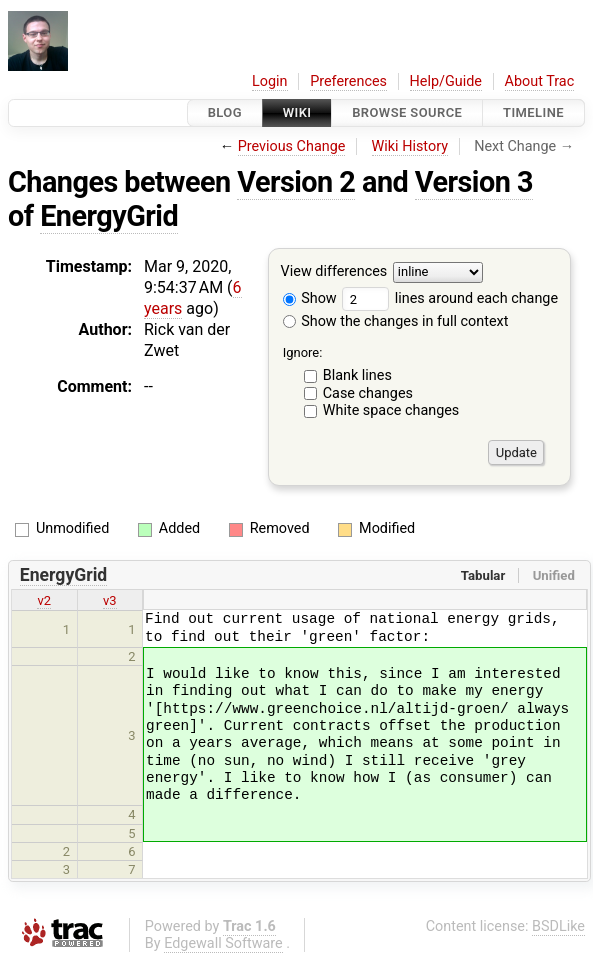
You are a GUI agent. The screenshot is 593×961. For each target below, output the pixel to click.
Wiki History (410, 146)
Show (310, 298)
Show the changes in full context (396, 321)
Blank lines (357, 375)
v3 (110, 600)
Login (270, 81)
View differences (334, 272)
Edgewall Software (223, 943)
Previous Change (292, 146)
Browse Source (407, 112)
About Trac (540, 81)
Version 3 (474, 182)
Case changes (368, 393)
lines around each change (450, 298)
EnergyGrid (109, 216)
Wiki (297, 112)
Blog (225, 112)
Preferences (348, 81)
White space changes (391, 410)
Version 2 (296, 182)
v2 (44, 600)
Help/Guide (446, 81)
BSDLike (558, 926)
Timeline (533, 112)
